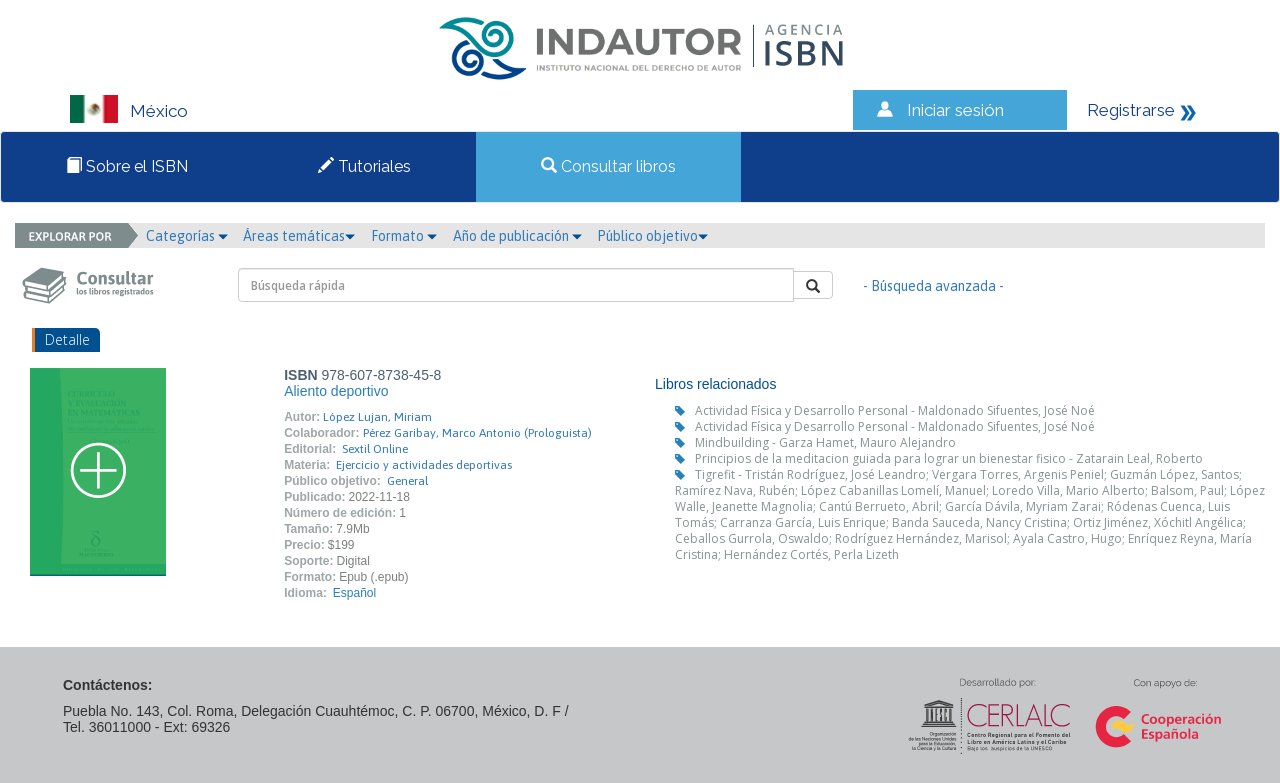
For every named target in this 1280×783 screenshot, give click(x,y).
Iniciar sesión (955, 110)
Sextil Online (375, 449)
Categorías (187, 236)
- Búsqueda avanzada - (933, 286)
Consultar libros (608, 166)
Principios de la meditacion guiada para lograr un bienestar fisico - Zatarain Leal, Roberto (949, 458)
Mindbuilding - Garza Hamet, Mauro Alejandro (825, 442)
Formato (404, 236)
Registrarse (1131, 110)
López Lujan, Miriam (377, 417)
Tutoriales (364, 166)
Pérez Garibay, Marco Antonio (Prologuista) (477, 433)
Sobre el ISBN (127, 166)
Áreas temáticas (299, 236)
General (407, 481)
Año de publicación (517, 236)
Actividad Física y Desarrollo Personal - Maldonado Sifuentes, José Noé (895, 410)
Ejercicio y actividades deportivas (424, 465)
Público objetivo (652, 236)
